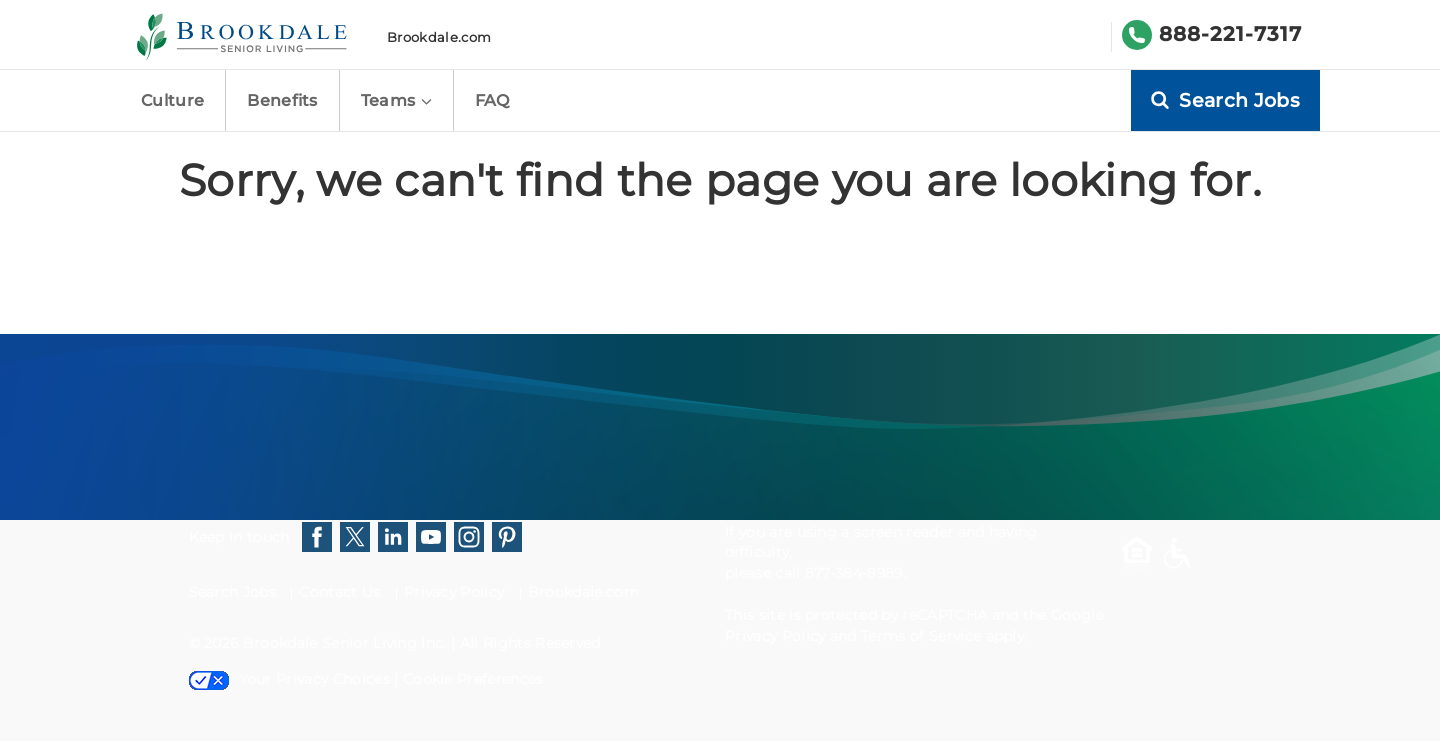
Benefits (282, 100)
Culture (172, 100)
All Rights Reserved (530, 643)
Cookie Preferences (473, 679)
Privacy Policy (454, 592)
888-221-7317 (1230, 34)
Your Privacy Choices (289, 679)
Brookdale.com (439, 37)
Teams (396, 100)
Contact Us (339, 592)
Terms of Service (921, 636)
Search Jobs (233, 592)
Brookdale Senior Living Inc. (347, 643)
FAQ (492, 100)
